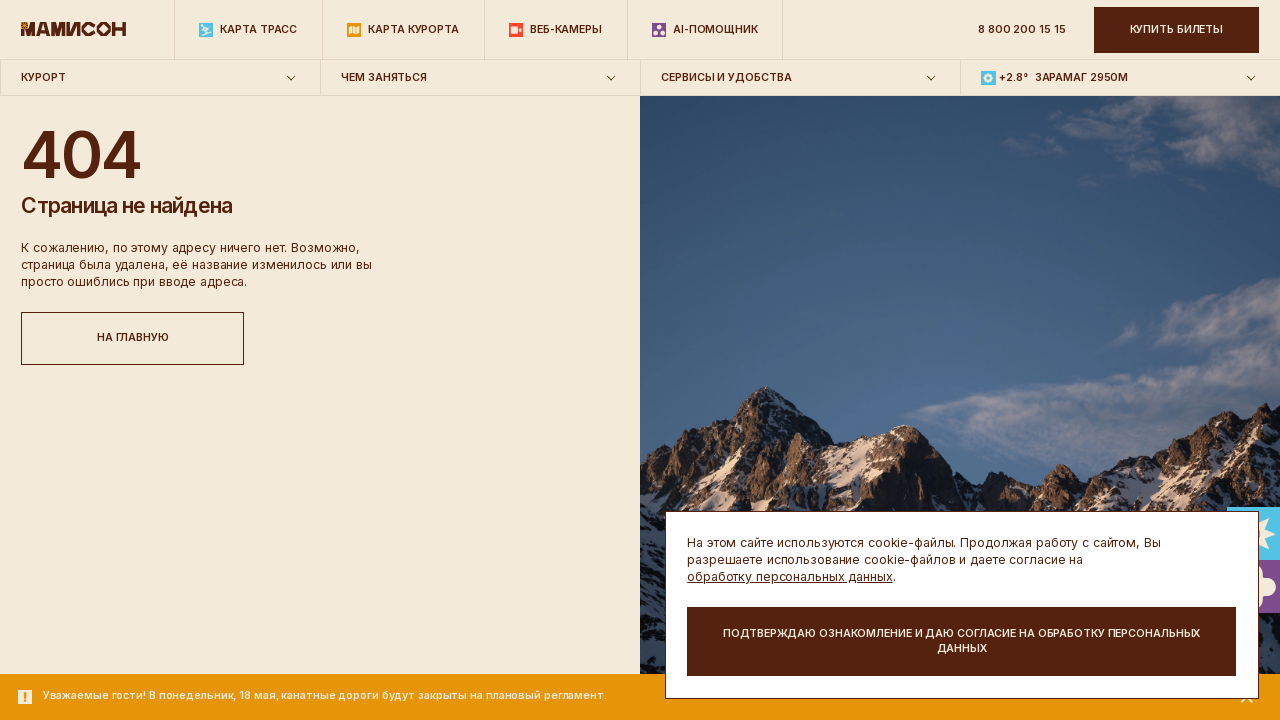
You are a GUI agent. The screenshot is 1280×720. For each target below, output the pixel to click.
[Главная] (73, 30)
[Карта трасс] (248, 30)
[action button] (961, 641)
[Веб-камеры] (555, 30)
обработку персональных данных (789, 576)
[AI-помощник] (705, 30)
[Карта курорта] (403, 30)
